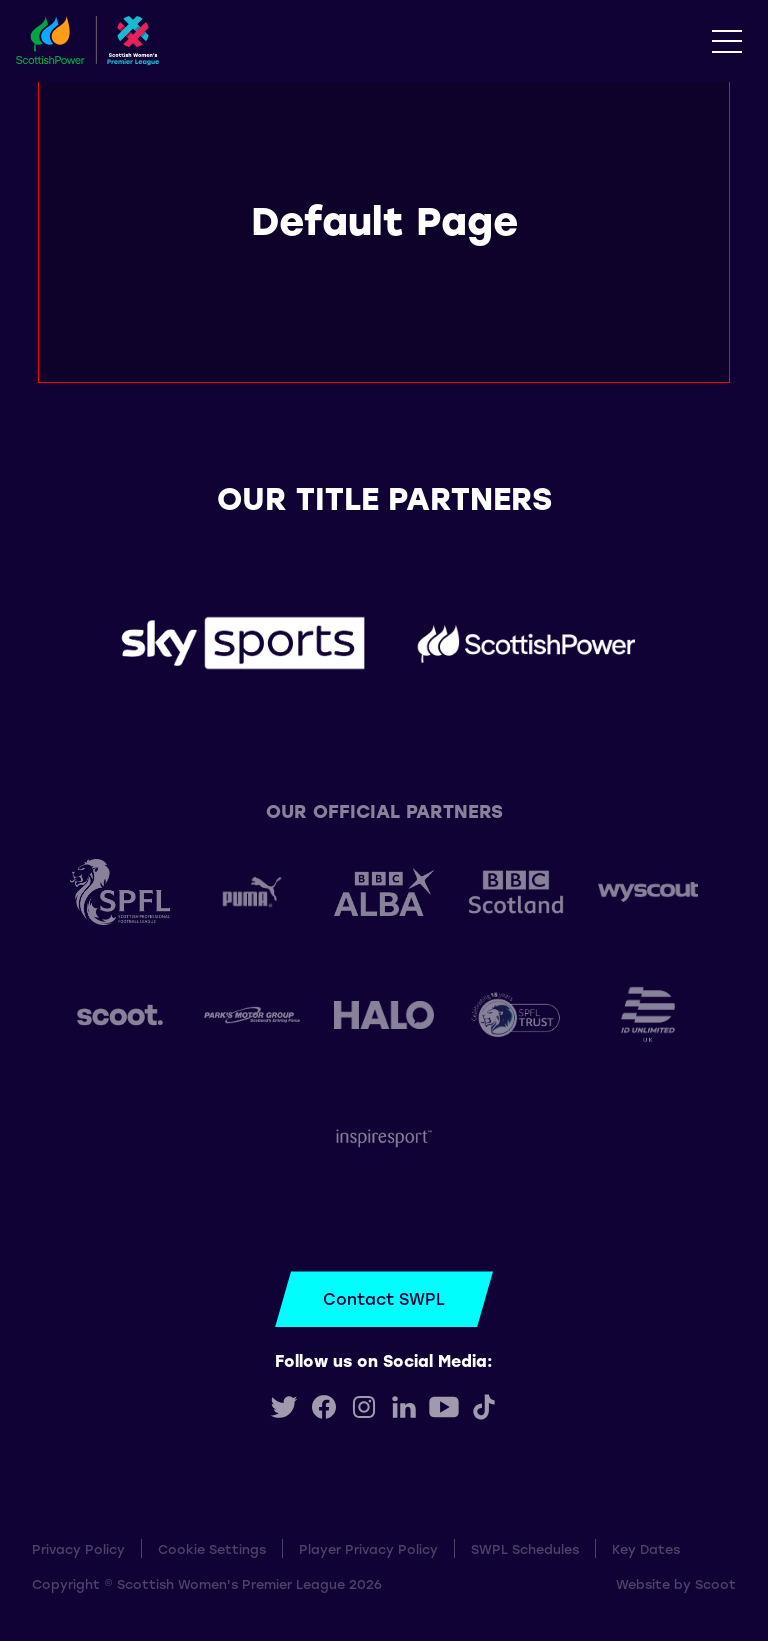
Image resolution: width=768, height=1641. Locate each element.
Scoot (715, 1583)
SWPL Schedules (525, 1548)
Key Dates (646, 1548)
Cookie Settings (212, 1548)
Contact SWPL (384, 1298)
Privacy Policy (78, 1548)
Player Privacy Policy (368, 1548)
